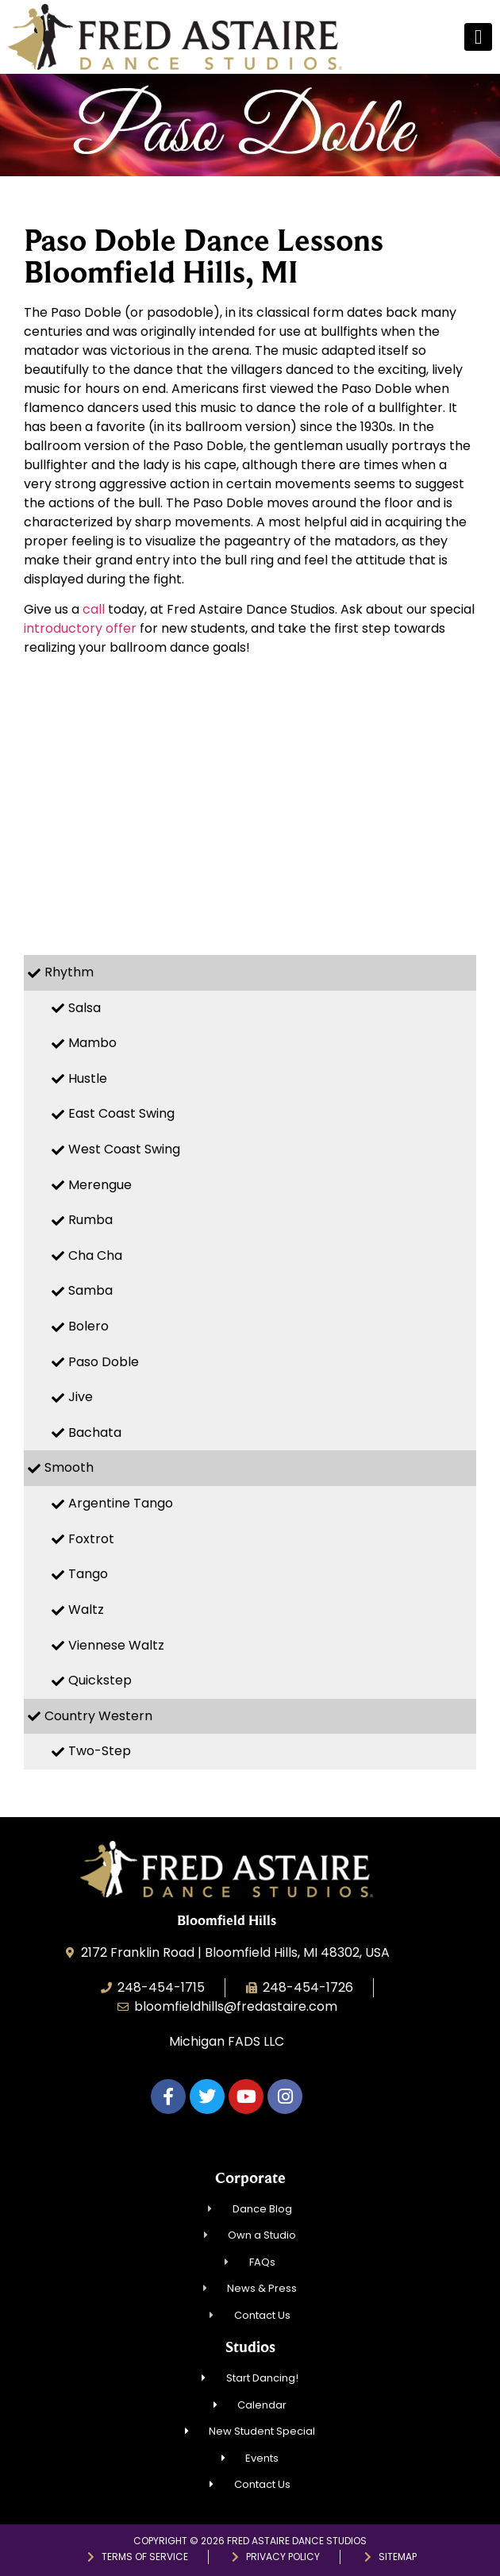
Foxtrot (91, 1539)
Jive (80, 1397)
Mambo (92, 1043)
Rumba (90, 1220)
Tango (88, 1574)
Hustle (87, 1078)
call (94, 609)
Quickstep (100, 1680)
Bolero (88, 1326)
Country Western (98, 1716)
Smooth (69, 1467)
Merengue (100, 1185)
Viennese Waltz (116, 1645)
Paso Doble (103, 1362)
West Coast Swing (124, 1149)
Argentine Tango (120, 1503)
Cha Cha (95, 1255)
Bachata (94, 1432)
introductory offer (80, 628)
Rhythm (69, 972)
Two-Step (99, 1751)
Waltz (86, 1609)
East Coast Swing (121, 1113)
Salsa (84, 1008)
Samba (90, 1290)
